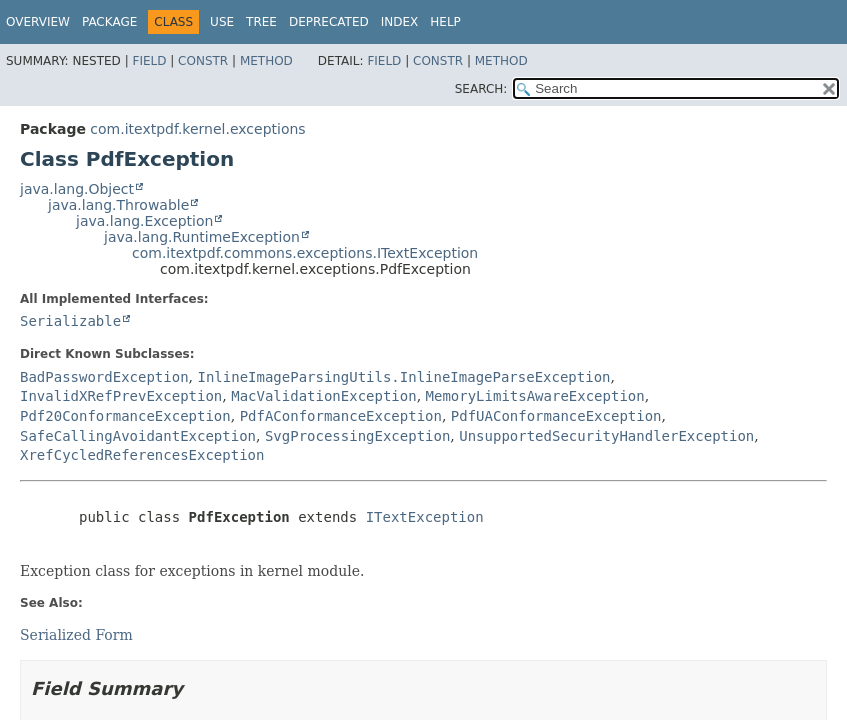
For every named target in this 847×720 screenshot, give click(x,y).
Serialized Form (76, 635)
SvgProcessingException (357, 436)
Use (222, 22)
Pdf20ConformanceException (125, 416)
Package (109, 22)
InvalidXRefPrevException (121, 396)
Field (149, 61)
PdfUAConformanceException (556, 416)
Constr (203, 61)
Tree (261, 22)
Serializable (70, 321)
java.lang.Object (77, 189)
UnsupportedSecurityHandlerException (606, 436)
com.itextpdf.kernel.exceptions (197, 129)
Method (266, 61)
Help (445, 22)
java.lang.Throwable (118, 205)
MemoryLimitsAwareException (535, 396)
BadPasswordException (104, 377)
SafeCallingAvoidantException (138, 436)
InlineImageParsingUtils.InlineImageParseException (403, 377)
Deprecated (329, 22)
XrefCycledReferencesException (142, 455)
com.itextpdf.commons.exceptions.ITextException (305, 253)
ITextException (425, 517)
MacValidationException (323, 396)
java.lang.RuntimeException (202, 237)
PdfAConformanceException (341, 416)
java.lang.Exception (144, 221)
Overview (38, 22)
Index (400, 22)
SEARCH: (481, 89)
